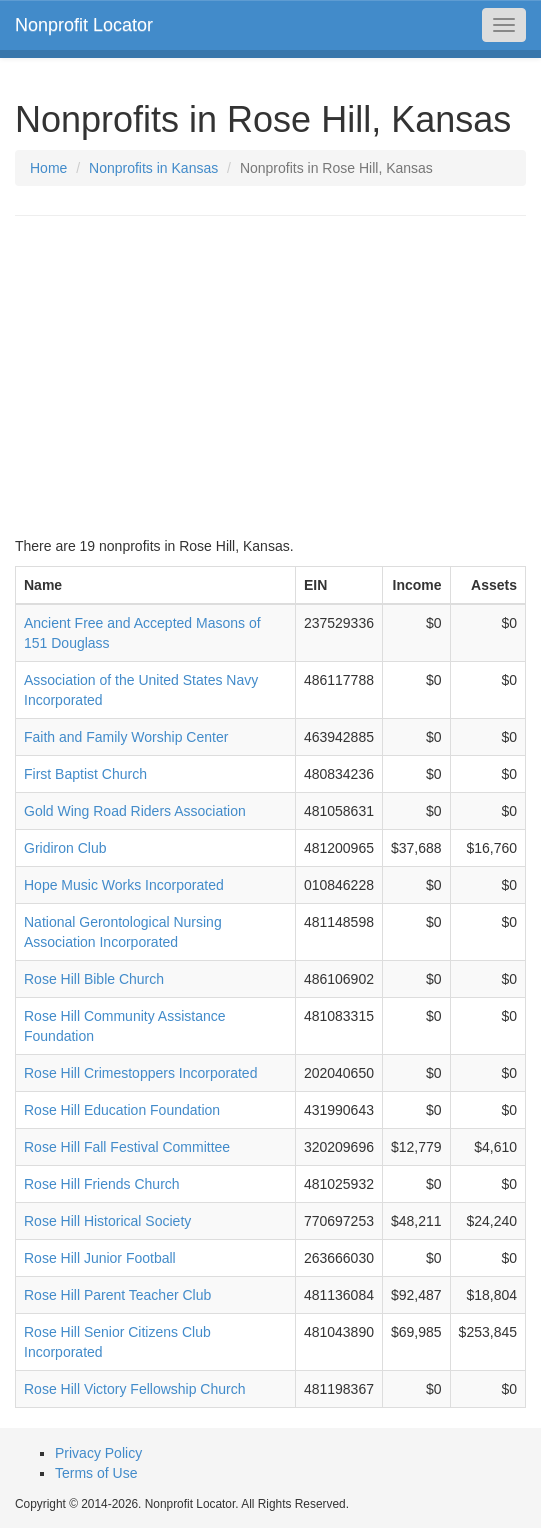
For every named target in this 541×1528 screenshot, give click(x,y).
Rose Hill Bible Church (94, 979)
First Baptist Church (85, 774)
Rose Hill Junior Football (100, 1258)
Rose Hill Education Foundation (122, 1110)
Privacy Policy (98, 1453)
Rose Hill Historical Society (107, 1221)
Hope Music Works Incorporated (124, 885)
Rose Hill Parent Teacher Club (117, 1295)
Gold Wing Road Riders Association (135, 811)
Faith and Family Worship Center (126, 737)
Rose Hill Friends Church (102, 1184)
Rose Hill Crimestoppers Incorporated (140, 1073)
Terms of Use (96, 1473)
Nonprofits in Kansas (153, 168)
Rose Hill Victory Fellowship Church (134, 1389)
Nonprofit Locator (84, 25)
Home (48, 168)
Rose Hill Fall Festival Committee (127, 1147)
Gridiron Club (65, 848)
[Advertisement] (270, 376)
